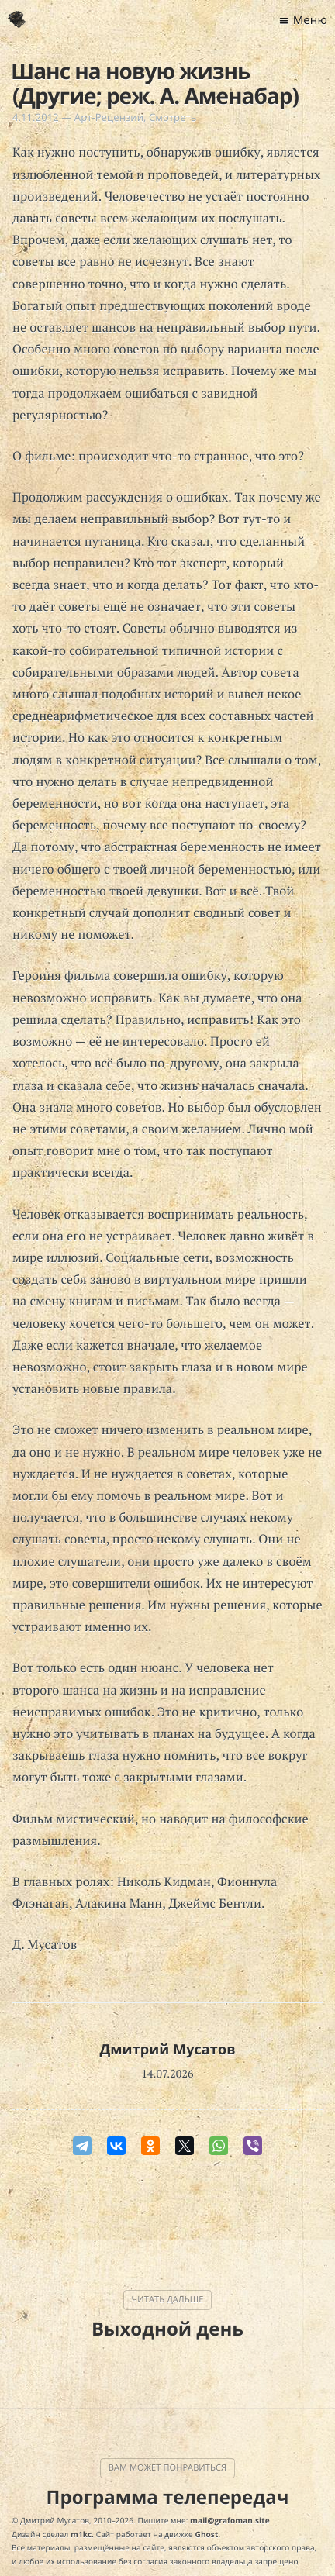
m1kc (81, 2534)
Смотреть (173, 117)
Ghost (207, 2534)
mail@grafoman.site (230, 2520)
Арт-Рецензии (108, 117)
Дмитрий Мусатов (167, 2049)
